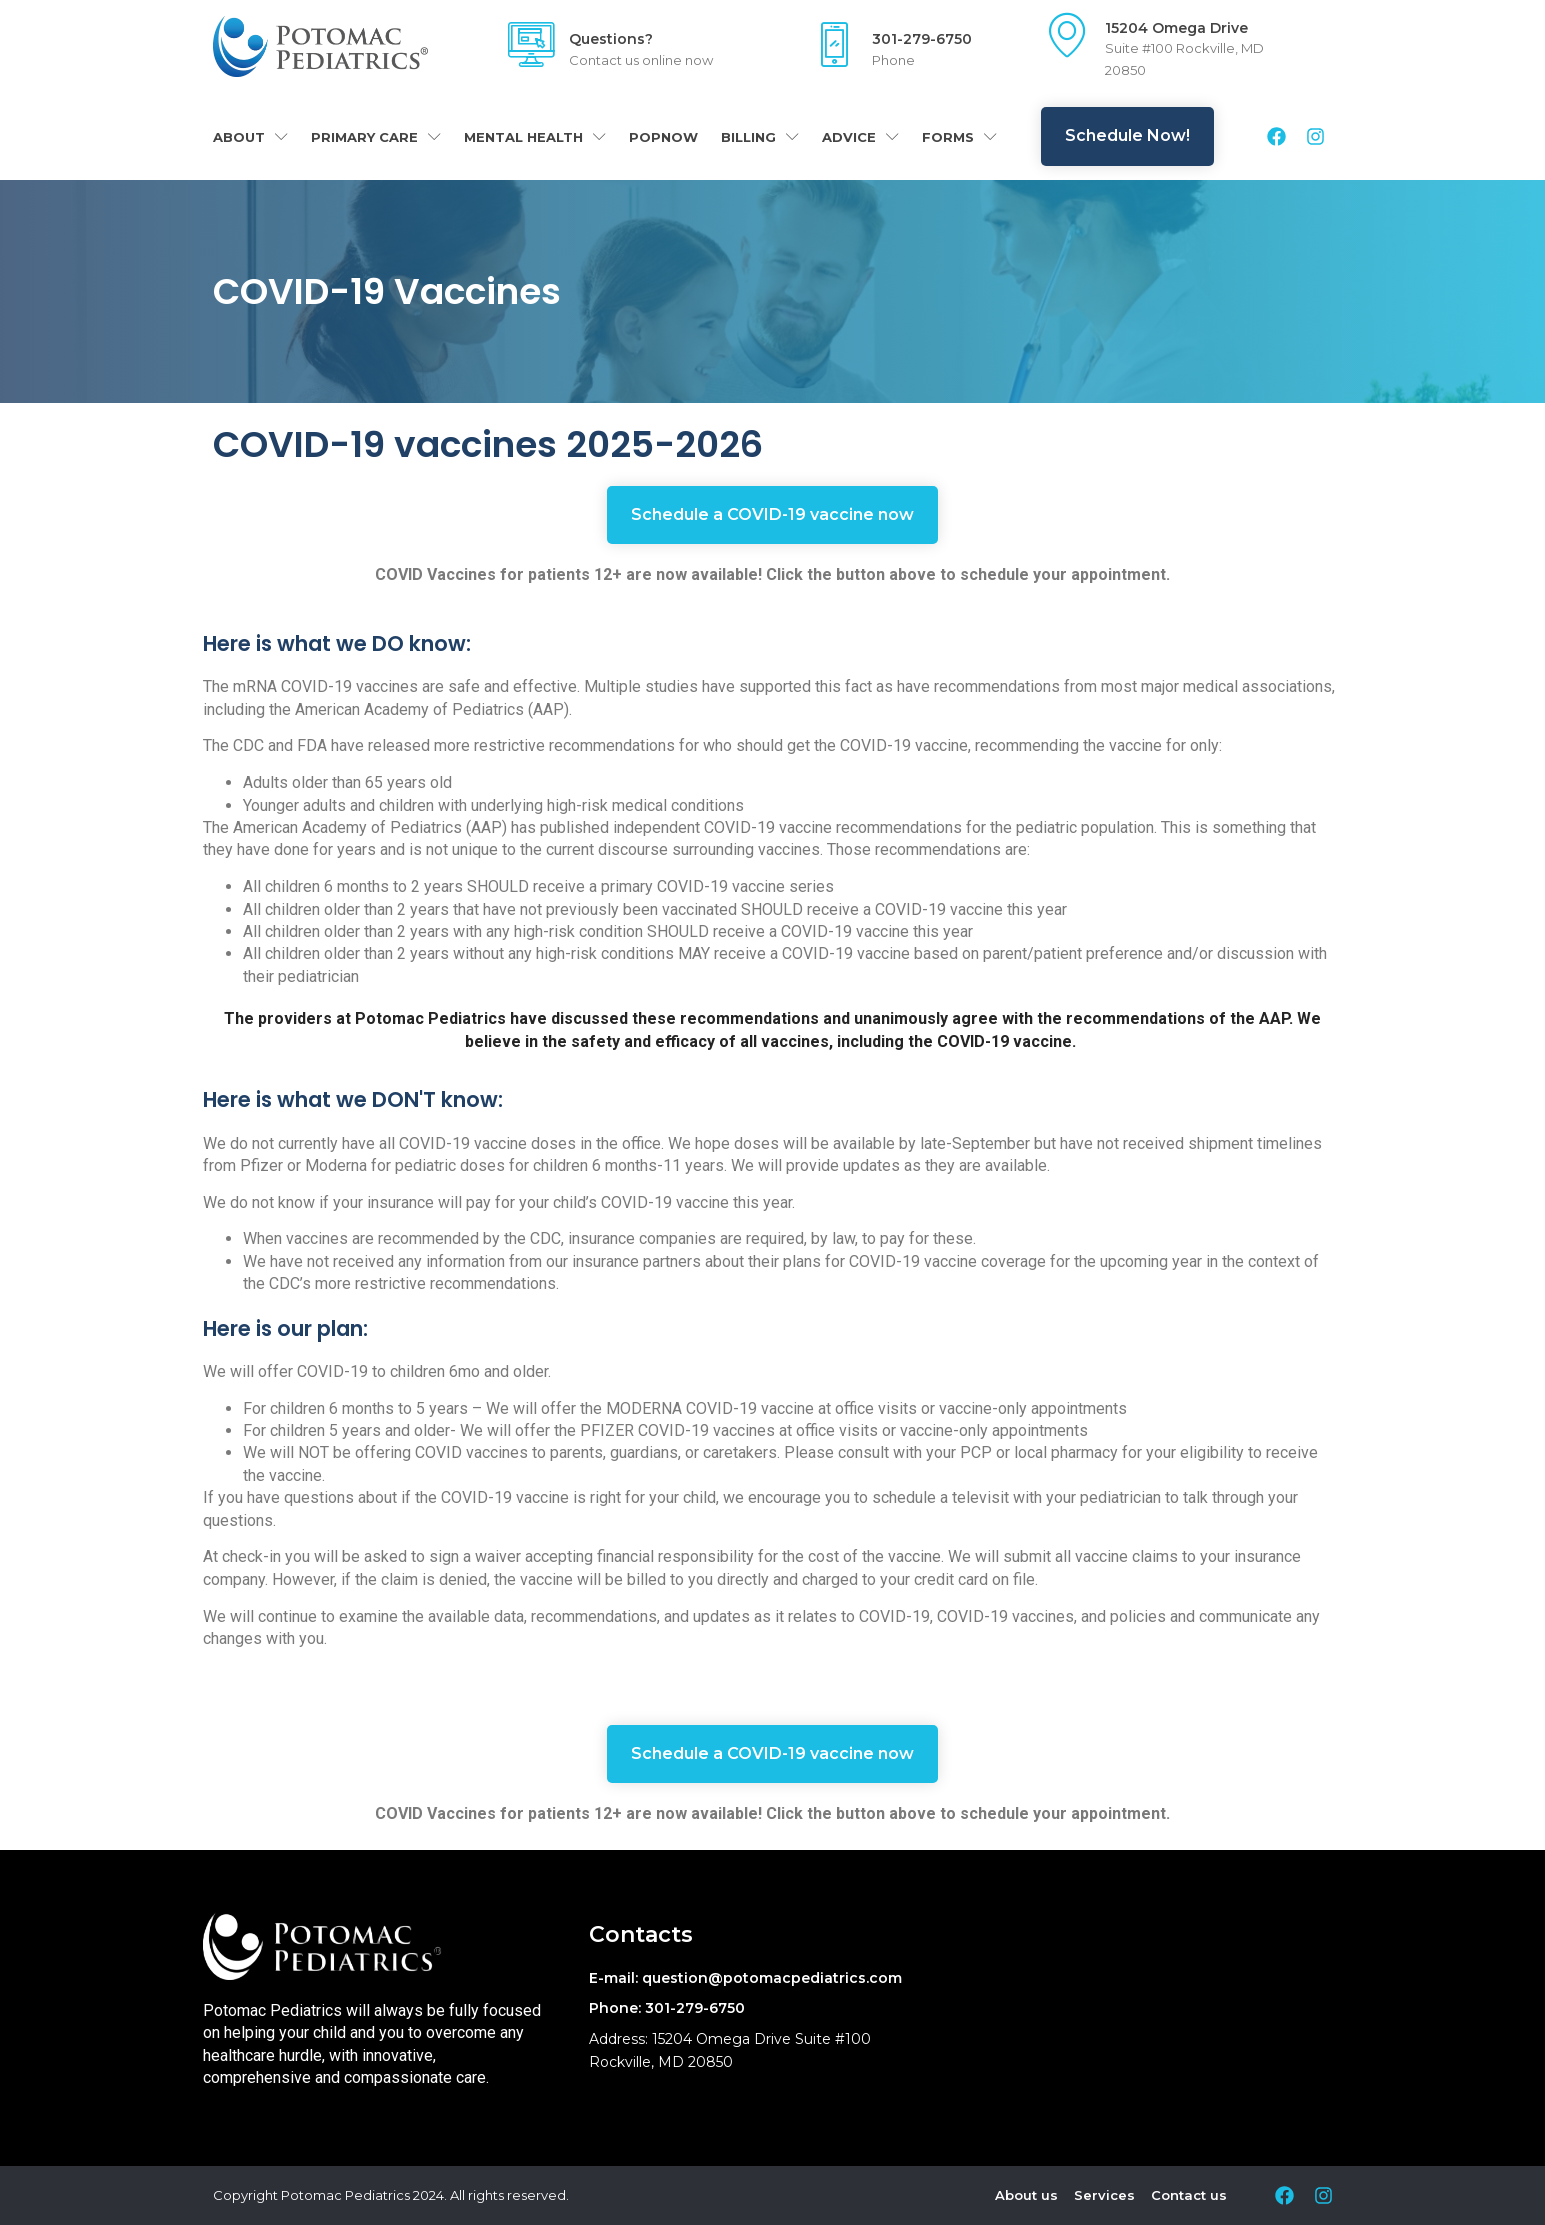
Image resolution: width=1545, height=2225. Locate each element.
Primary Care (376, 136)
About (250, 136)
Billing (760, 136)
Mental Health (535, 136)
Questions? (611, 39)
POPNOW (663, 137)
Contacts (641, 1934)
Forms (959, 136)
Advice (860, 136)
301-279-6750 (922, 39)
